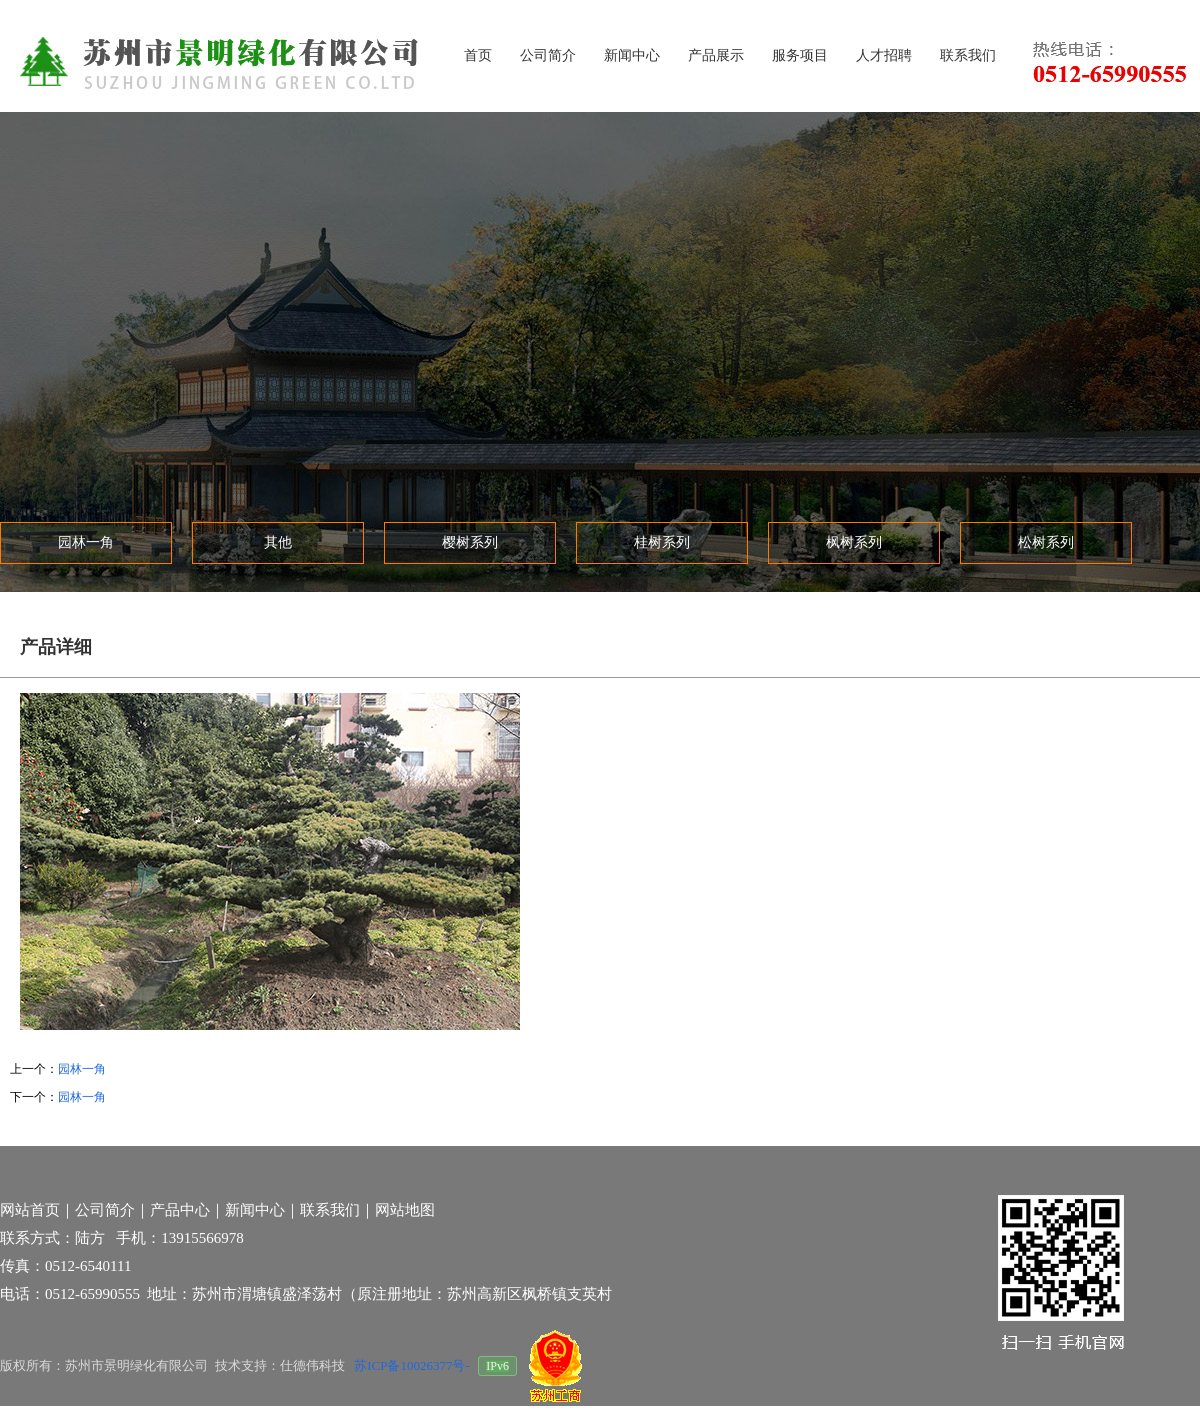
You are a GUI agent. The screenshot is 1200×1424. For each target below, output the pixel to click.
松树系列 (1046, 542)
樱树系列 (470, 542)
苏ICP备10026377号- (413, 1365)
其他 (278, 542)
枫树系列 (854, 542)
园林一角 (86, 542)
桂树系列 (662, 542)
